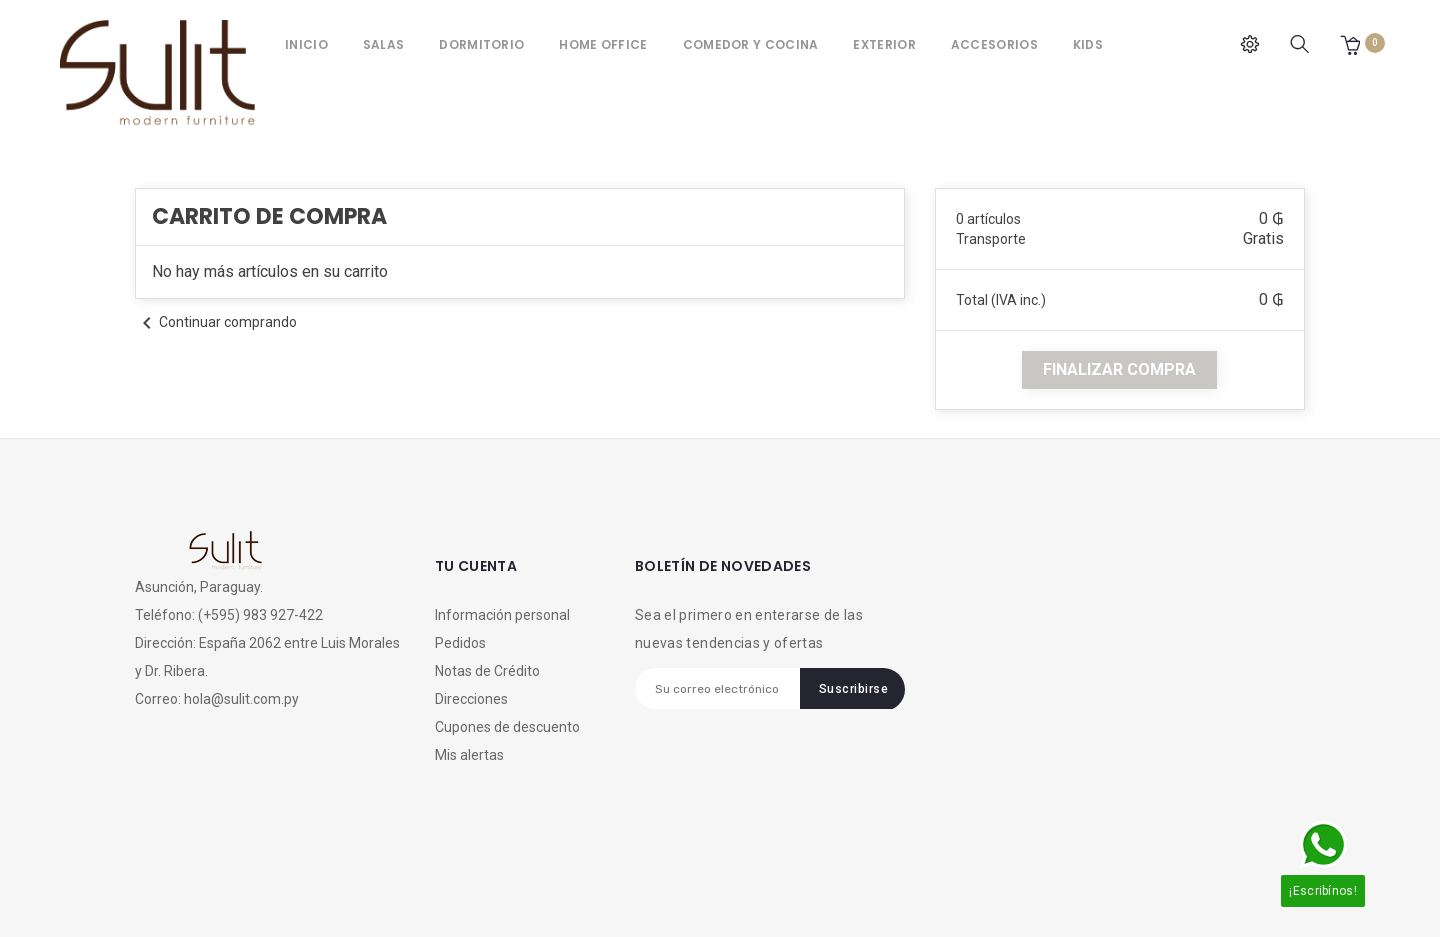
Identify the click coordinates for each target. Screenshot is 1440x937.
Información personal (502, 615)
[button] (1350, 44)
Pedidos (460, 643)
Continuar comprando (216, 322)
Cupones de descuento (507, 727)
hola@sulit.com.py (241, 699)
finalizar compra (1119, 369)
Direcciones (471, 699)
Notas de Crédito (487, 671)
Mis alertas (469, 755)
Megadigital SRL (301, 890)
